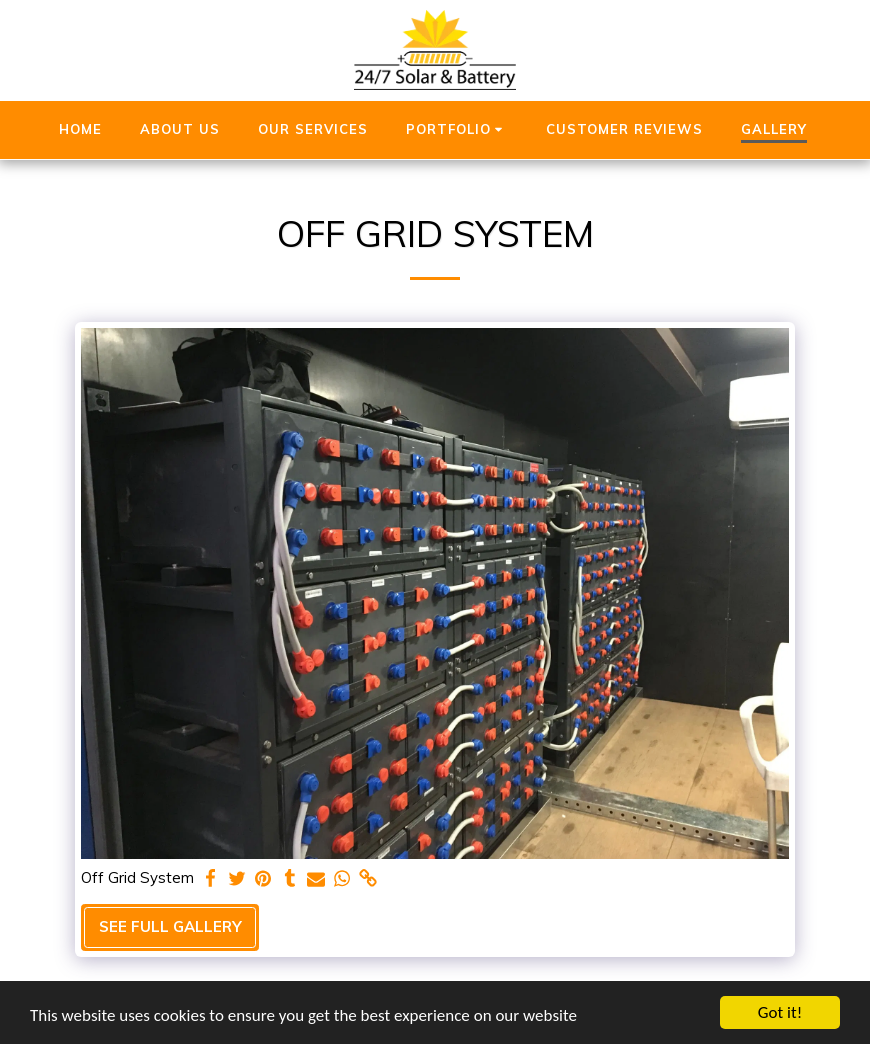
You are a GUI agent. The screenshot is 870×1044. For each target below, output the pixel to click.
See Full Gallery (170, 926)
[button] (457, 130)
